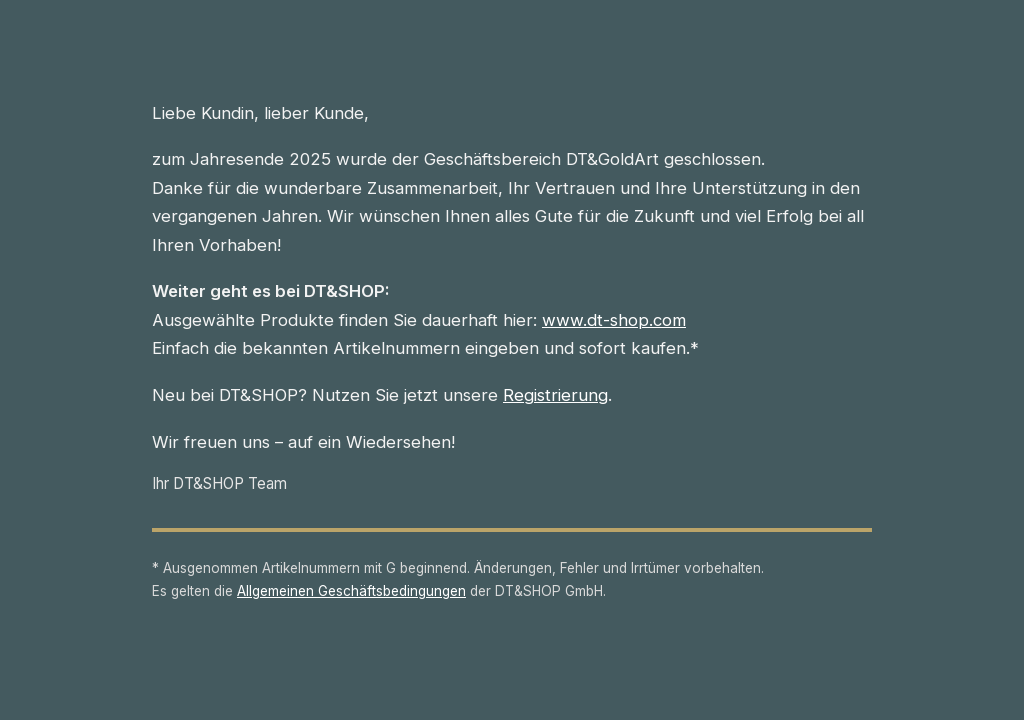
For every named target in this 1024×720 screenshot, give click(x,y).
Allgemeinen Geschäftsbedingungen (351, 591)
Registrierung (555, 395)
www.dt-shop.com (614, 320)
